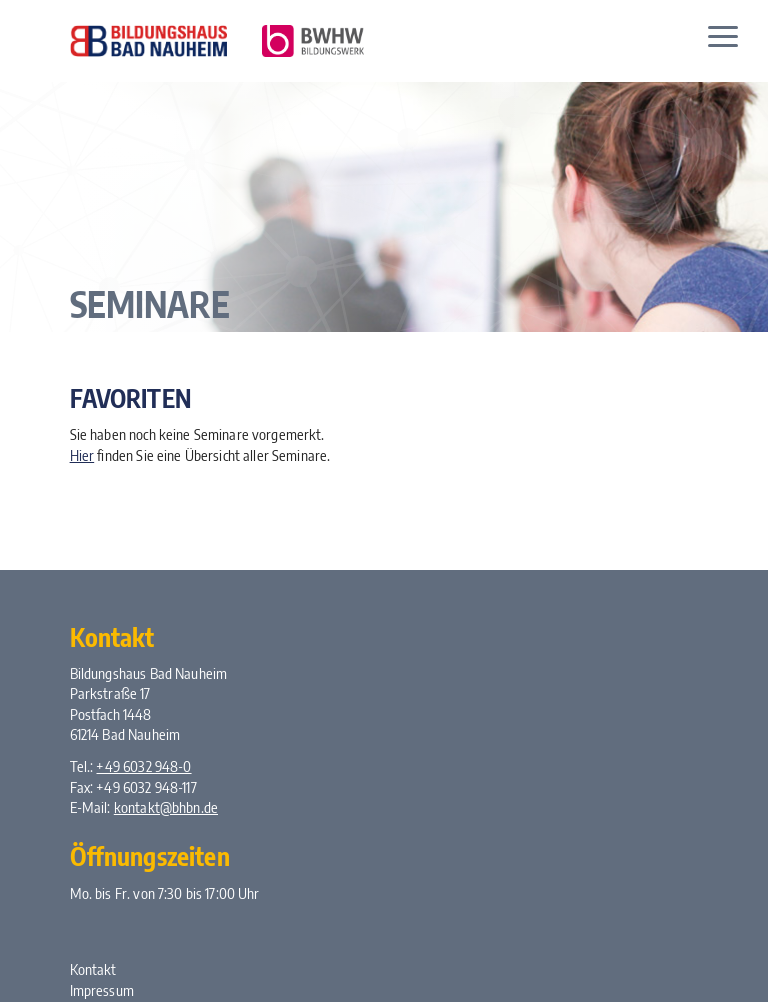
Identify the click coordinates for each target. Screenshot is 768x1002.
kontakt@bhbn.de (166, 807)
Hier (82, 455)
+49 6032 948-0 (143, 766)
